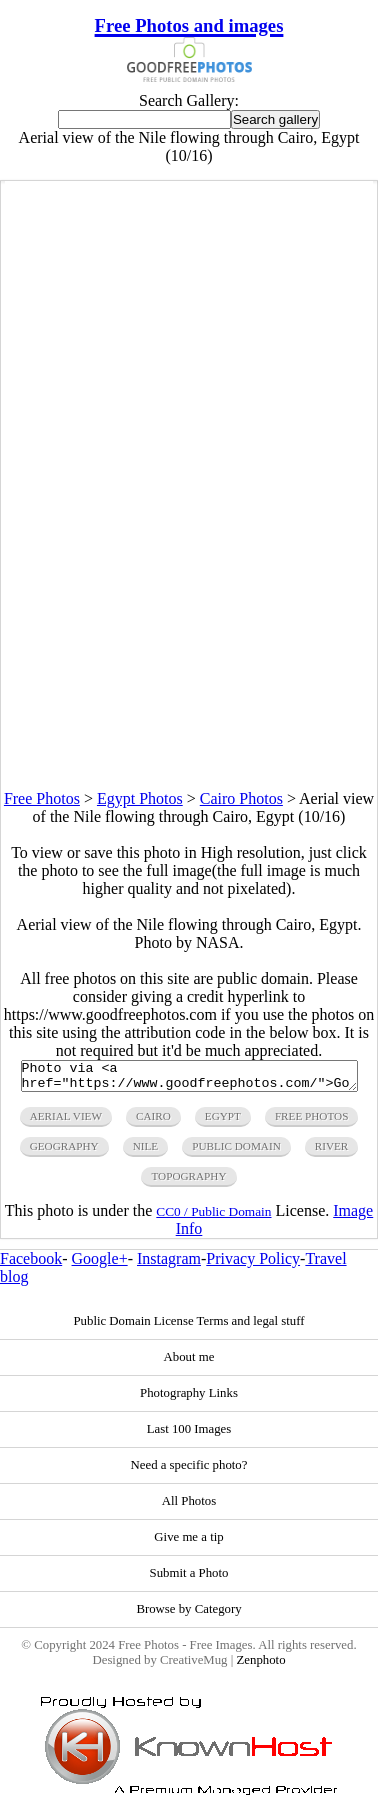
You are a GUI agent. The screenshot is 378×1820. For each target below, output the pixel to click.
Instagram (169, 1264)
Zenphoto (260, 1666)
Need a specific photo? (189, 1471)
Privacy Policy (253, 1264)
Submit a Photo (189, 1579)
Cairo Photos (241, 798)
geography (64, 1152)
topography (188, 1182)
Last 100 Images (189, 1435)
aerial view (66, 1122)
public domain (236, 1152)
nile (145, 1152)
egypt (223, 1122)
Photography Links (189, 1399)
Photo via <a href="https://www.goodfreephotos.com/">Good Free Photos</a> (189, 1079)
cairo (153, 1122)
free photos (311, 1122)
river (332, 1152)
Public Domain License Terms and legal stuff (188, 1327)
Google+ (100, 1264)
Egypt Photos (140, 798)
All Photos (189, 1507)
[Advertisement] (188, 602)
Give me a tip (188, 1543)
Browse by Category (188, 1615)
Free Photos (42, 798)
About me (189, 1363)
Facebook (31, 1264)
